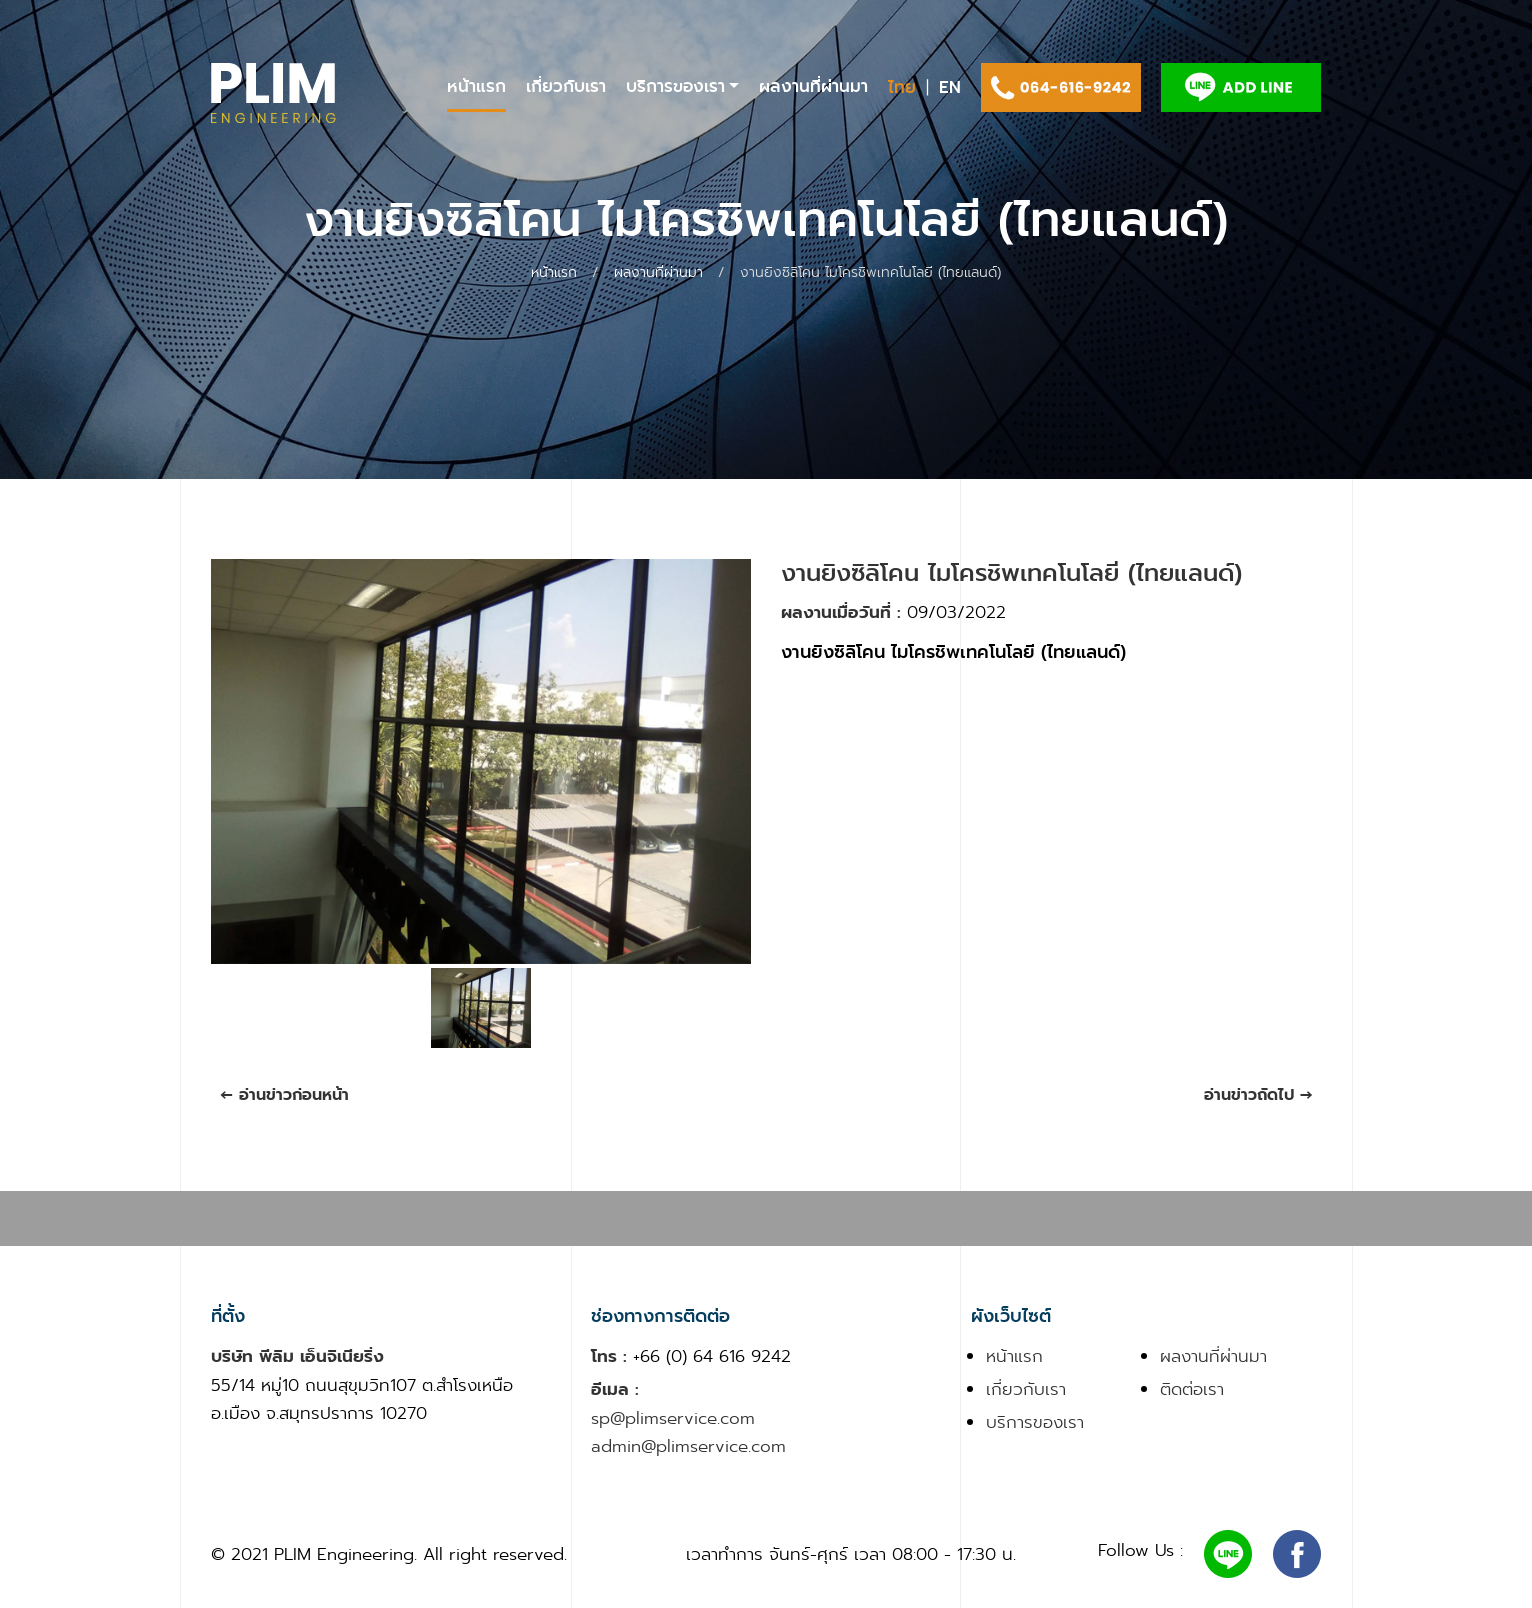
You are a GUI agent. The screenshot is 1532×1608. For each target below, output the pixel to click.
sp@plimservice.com (673, 1418)
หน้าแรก (476, 86)
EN (950, 87)
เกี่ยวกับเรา (566, 86)
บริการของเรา (675, 86)
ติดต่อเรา (1192, 1389)
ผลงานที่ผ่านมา (813, 86)
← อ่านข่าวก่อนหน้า (284, 1095)
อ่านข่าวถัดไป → (1258, 1095)
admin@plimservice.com (688, 1446)
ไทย (902, 87)
